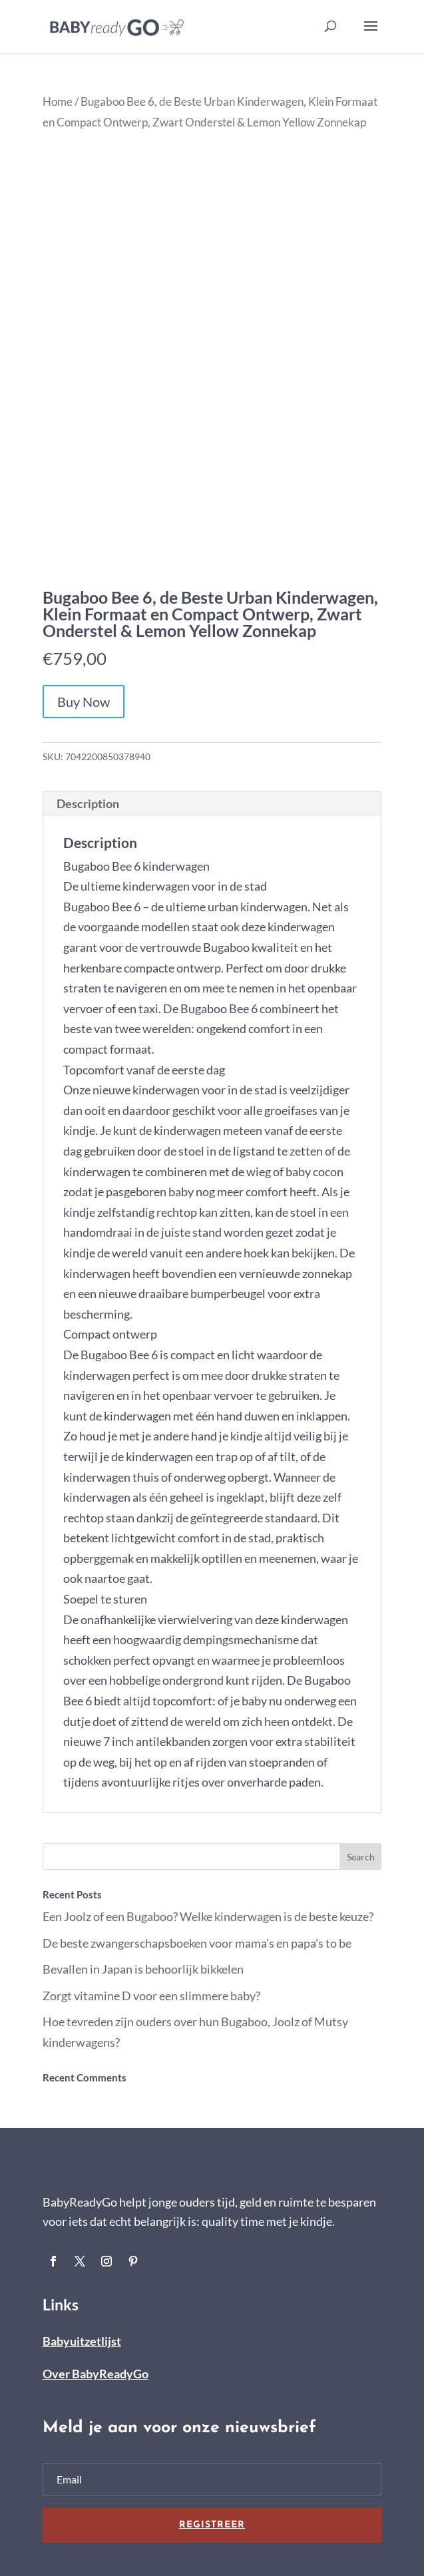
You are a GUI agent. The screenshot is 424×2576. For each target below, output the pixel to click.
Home (58, 101)
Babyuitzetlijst (82, 2341)
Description (88, 803)
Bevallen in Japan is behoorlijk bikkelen (143, 1969)
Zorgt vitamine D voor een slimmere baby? (151, 1995)
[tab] (212, 803)
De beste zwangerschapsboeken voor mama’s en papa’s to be (197, 1943)
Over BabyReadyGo (95, 2373)
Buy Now (83, 702)
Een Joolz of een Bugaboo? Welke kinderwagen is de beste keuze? (208, 1916)
